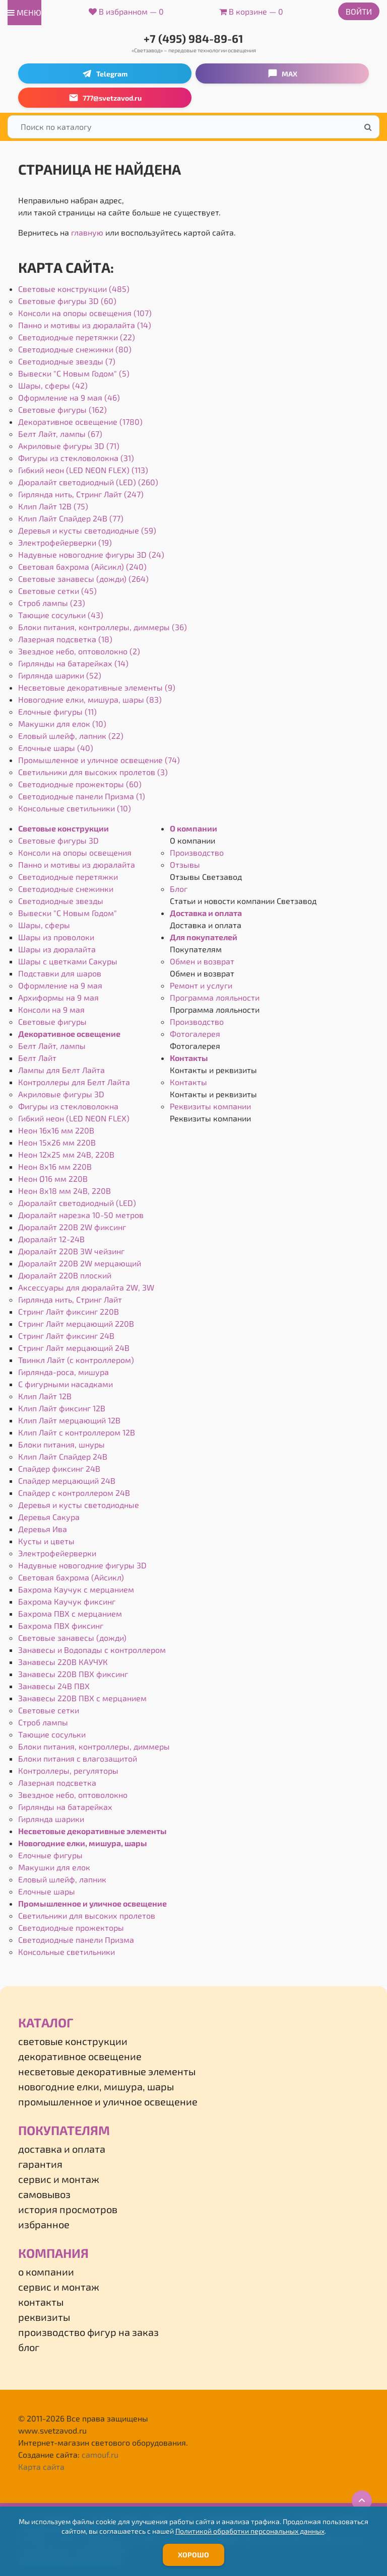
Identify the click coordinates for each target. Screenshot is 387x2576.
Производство (197, 852)
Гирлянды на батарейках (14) (73, 663)
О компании (193, 828)
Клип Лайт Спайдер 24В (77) (70, 518)
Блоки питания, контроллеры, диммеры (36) (102, 627)
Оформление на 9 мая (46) (69, 397)
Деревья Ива (42, 1529)
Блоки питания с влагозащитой (77, 1758)
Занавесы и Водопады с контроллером (92, 1649)
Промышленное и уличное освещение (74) (99, 760)
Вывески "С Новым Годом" (67, 913)
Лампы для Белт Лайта (61, 1070)
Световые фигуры (52, 1021)
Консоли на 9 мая (51, 1009)
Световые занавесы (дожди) (72, 1637)
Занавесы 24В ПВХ (54, 1686)
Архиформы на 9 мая (58, 997)
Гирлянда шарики (51, 1819)
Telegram (104, 73)
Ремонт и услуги (201, 985)
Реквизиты (44, 2317)
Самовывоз (44, 2194)
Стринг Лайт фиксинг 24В (66, 1335)
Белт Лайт (37, 1058)
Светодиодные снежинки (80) (75, 349)
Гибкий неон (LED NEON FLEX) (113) (83, 470)
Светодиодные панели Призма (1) (81, 796)
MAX (282, 73)
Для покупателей (203, 937)
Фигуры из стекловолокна (68, 1106)
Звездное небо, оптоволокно (72, 1794)
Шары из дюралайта (57, 949)
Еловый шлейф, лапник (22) (70, 735)
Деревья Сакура (49, 1517)
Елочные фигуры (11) (57, 711)
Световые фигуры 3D (58, 840)
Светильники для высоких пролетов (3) (93, 772)
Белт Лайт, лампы (52, 1045)
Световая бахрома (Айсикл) (71, 1577)
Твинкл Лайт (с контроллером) (76, 1360)
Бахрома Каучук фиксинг (66, 1601)
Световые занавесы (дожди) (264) (83, 578)
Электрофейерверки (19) (65, 542)
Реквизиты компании (210, 1106)
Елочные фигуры (50, 1855)
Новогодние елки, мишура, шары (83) (90, 699)
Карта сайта (41, 2466)
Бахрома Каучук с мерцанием (76, 1589)
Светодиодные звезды (60, 900)
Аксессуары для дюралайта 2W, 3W (86, 1287)
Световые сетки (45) (57, 590)
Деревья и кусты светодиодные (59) (87, 530)
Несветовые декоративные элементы (92, 1831)
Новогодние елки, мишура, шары (82, 1843)
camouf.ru (100, 2454)
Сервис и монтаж (58, 2179)
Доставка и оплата (206, 913)
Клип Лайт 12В (45, 1396)
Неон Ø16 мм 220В (53, 1178)
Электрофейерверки (57, 1553)
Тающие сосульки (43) (60, 615)
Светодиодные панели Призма (76, 1939)
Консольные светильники (66, 1951)
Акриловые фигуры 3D (61, 1094)
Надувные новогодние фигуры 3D (82, 1565)
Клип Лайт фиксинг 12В (61, 1408)
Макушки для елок (54, 1867)
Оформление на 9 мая (60, 985)
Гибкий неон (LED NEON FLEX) (74, 1118)
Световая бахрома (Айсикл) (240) (82, 566)
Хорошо (193, 2554)
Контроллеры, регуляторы (68, 1770)
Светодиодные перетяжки (68, 876)
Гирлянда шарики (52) (59, 675)
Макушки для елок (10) (62, 723)
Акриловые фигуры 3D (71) (68, 445)
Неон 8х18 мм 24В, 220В (64, 1190)
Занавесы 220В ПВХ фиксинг (73, 1674)
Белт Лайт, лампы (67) (60, 433)
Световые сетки (48, 1710)
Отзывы (185, 864)
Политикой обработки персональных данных (250, 2531)
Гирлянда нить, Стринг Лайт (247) (81, 494)
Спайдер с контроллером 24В (74, 1492)
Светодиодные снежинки (65, 888)
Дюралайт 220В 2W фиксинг (72, 1227)
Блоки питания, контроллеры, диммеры (94, 1746)
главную (87, 232)
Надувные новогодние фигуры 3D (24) (91, 554)
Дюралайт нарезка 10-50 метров (81, 1215)
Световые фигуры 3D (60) (67, 301)
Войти (359, 11)
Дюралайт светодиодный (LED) (77, 1202)
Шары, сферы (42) (53, 385)
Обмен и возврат (202, 961)
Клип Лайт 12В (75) (53, 506)
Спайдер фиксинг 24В (59, 1468)
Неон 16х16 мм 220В (56, 1130)
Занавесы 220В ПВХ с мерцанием (82, 1698)
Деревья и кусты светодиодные (78, 1504)
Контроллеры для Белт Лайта (74, 1082)
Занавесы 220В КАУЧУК (63, 1661)
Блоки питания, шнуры (61, 1444)
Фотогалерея (195, 1033)
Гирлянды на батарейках (65, 1806)
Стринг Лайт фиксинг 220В (68, 1311)
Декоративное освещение (69, 1033)
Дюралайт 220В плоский (64, 1275)
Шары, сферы (44, 925)
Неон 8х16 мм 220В (55, 1166)
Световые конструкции (63, 828)
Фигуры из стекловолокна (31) (76, 458)
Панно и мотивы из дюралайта (76, 864)
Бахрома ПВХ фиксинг (60, 1625)
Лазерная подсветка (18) (65, 639)
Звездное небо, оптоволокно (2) (79, 651)
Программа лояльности (215, 997)
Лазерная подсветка (57, 1782)
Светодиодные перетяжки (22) (76, 337)
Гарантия (40, 2164)
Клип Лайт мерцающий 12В (69, 1420)
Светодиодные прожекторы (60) (80, 784)
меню (24, 12)
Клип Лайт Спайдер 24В (62, 1456)
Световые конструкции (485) (74, 288)
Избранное (44, 2224)
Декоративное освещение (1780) (80, 421)
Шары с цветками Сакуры (67, 961)
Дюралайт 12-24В (51, 1239)
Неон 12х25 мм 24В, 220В (66, 1154)
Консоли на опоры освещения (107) (85, 313)
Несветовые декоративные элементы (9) (96, 687)
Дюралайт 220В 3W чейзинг (71, 1251)
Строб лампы (43, 1722)
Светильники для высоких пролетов (86, 1915)
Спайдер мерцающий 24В (66, 1480)
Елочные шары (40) (55, 747)
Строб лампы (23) (51, 603)
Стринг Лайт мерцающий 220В (76, 1323)
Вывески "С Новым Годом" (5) (74, 373)
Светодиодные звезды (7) (66, 361)
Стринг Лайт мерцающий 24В (74, 1347)
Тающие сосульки (52, 1734)
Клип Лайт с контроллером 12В (76, 1432)
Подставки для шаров (59, 973)
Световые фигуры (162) (62, 409)
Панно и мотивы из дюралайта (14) (84, 325)
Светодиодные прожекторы (71, 1927)
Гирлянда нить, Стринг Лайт (70, 1299)
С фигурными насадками (65, 1384)
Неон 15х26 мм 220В (57, 1142)
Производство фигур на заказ (88, 2332)
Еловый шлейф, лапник (62, 1879)
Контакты (189, 1058)
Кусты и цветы (46, 1541)
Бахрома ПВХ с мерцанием (70, 1613)
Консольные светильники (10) (74, 808)
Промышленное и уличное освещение (92, 1903)
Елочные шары (46, 1891)
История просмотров (67, 2209)
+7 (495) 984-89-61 (193, 38)
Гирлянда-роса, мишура (63, 1372)
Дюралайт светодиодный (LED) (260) (88, 482)
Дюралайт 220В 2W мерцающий (79, 1263)
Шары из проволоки (56, 937)
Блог (178, 888)
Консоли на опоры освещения (75, 852)
